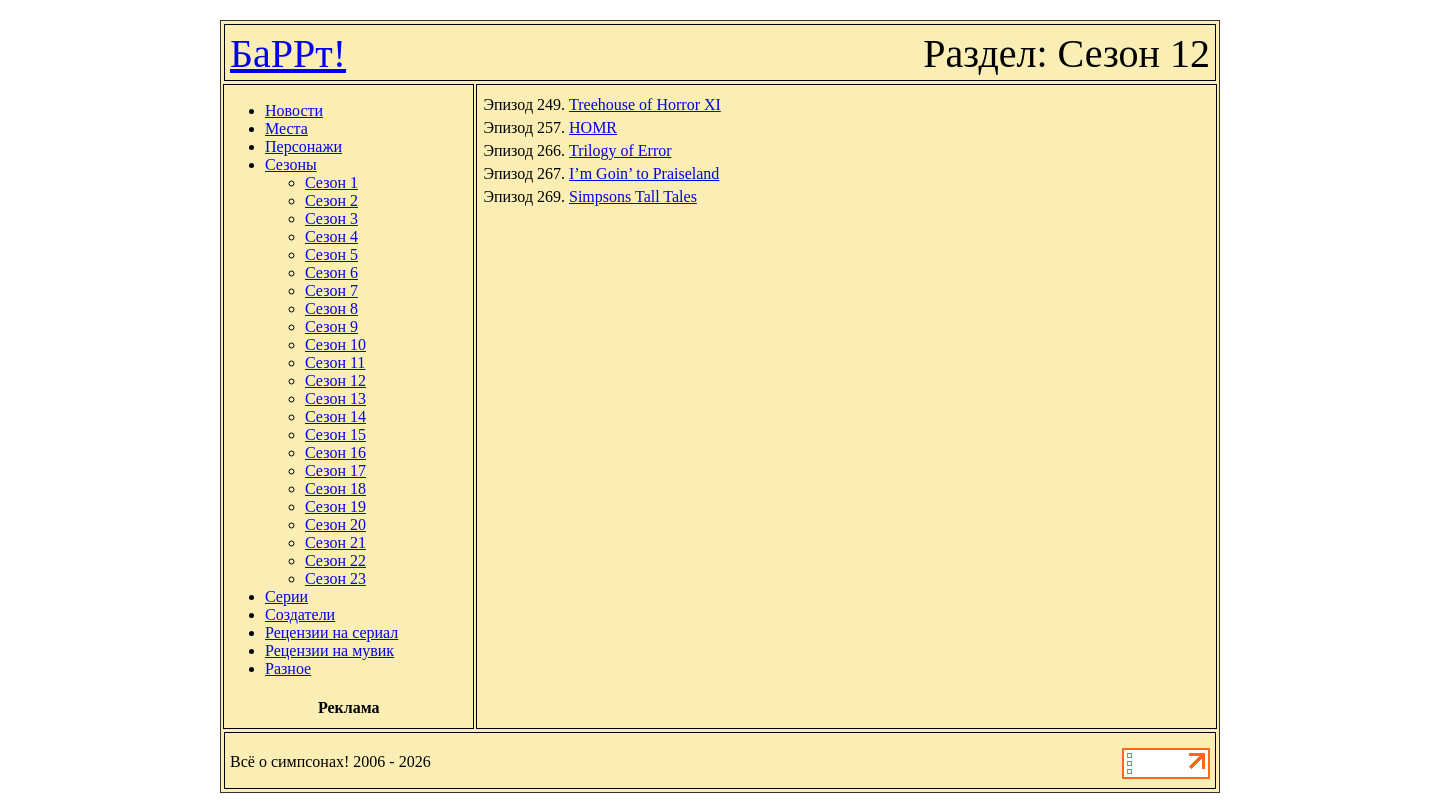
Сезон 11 (335, 362)
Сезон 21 (335, 542)
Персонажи (303, 146)
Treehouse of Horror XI (645, 104)
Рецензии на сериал (331, 632)
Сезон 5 (331, 254)
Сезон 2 (331, 200)
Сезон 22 (335, 560)
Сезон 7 (331, 290)
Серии (286, 596)
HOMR (593, 127)
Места (286, 128)
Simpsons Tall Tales (633, 196)
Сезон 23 (335, 578)
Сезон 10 (335, 344)
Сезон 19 (335, 506)
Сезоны (291, 164)
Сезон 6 (331, 272)
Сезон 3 (331, 218)
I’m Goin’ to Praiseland (644, 173)
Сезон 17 (335, 470)
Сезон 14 (335, 416)
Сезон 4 (331, 236)
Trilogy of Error (620, 150)
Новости (294, 110)
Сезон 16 (335, 452)
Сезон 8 (331, 308)
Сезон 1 (331, 182)
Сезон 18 (335, 488)
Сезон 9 (331, 326)
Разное (288, 668)
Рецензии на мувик (329, 650)
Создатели (300, 614)
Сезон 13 (335, 398)
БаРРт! (288, 53)
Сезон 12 (335, 380)
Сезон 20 (335, 524)
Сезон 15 (335, 434)
